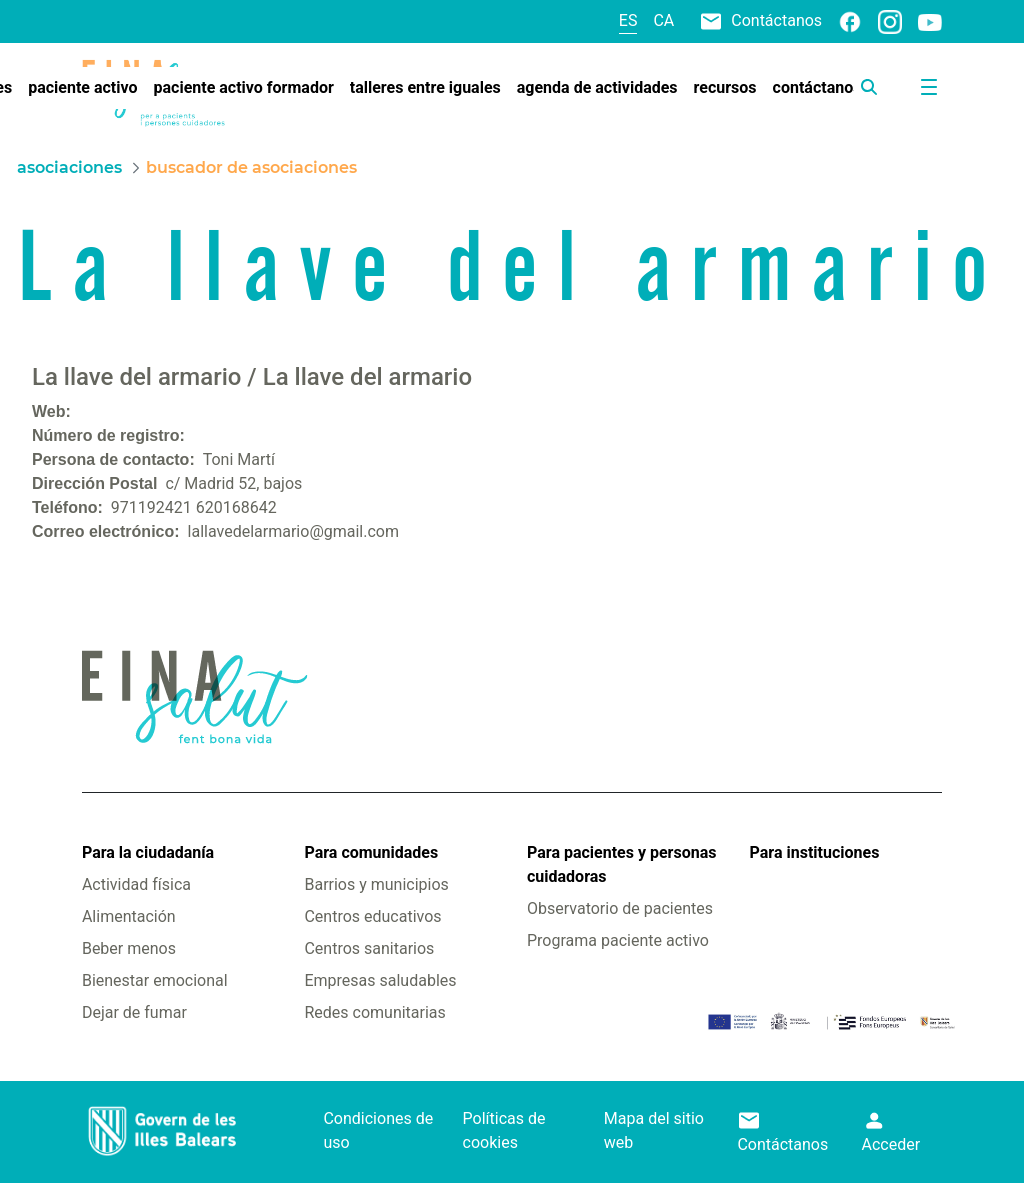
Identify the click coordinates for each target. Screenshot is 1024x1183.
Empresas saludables (380, 980)
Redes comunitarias (374, 1012)
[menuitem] (82, 88)
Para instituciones (815, 852)
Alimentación (129, 916)
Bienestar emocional (155, 980)
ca (663, 20)
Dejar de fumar (134, 1012)
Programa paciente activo (618, 940)
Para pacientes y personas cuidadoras (621, 864)
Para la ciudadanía (148, 852)
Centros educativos (372, 916)
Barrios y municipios (376, 884)
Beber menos (129, 948)
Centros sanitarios (369, 948)
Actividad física (136, 884)
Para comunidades (371, 852)
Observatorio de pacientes (620, 908)
